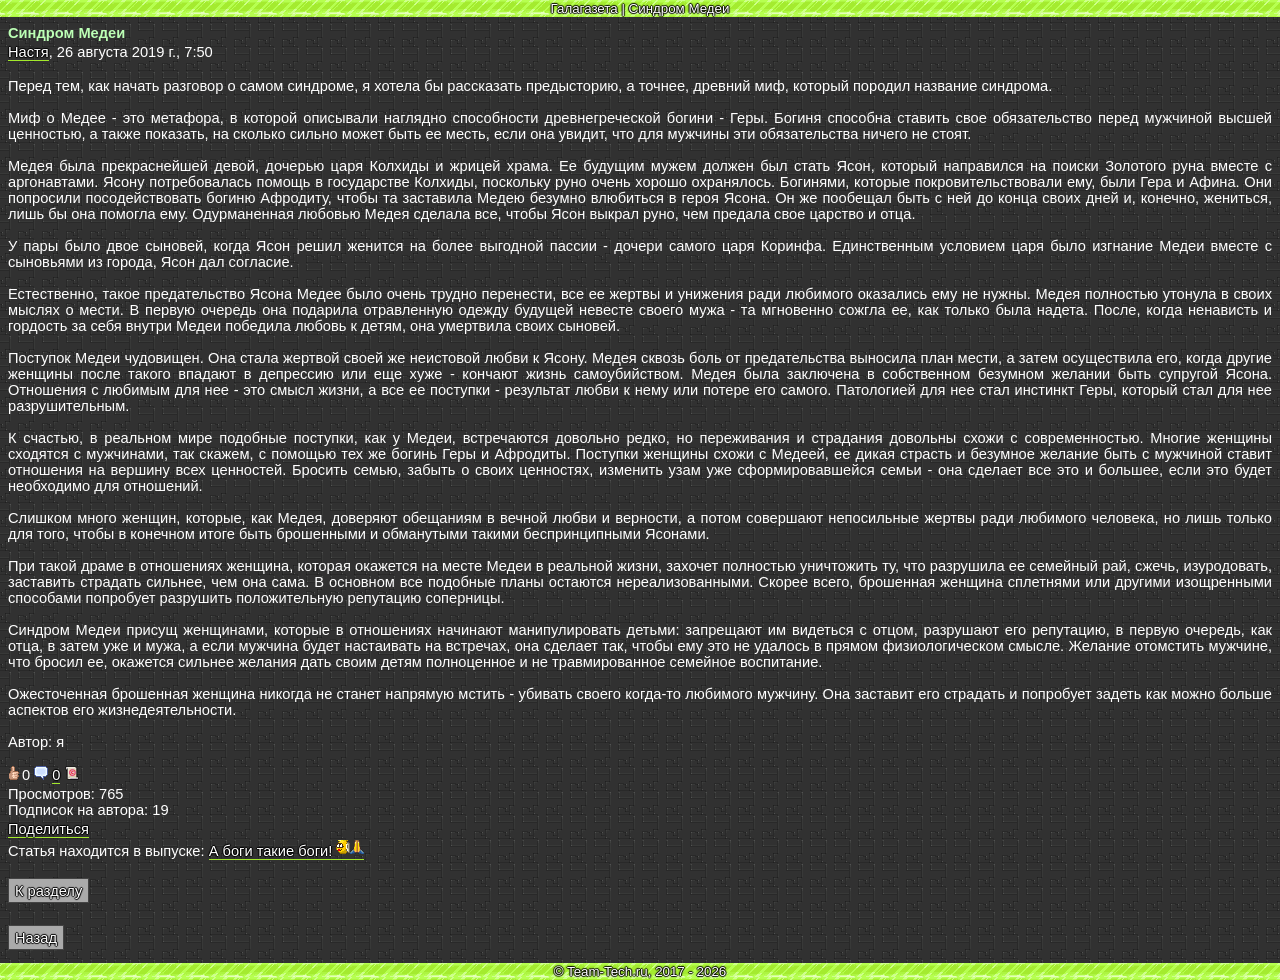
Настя (28, 52)
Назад (36, 938)
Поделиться (48, 829)
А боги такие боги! (287, 851)
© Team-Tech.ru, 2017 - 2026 (640, 971)
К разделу (48, 891)
